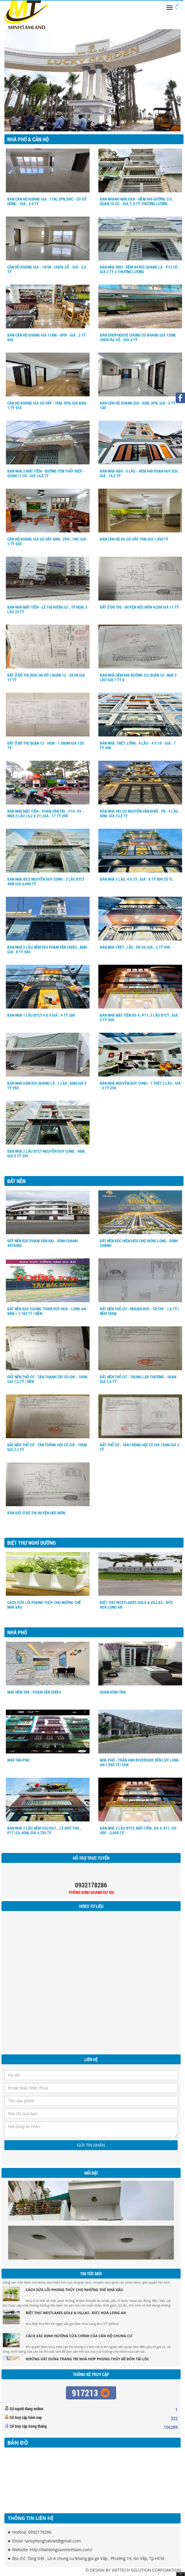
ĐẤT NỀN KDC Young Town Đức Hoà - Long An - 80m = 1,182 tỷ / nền (47, 1311)
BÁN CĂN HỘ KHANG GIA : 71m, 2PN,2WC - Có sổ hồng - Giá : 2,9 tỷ (46, 201)
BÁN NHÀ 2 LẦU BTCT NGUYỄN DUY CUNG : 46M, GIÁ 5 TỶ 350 (46, 1153)
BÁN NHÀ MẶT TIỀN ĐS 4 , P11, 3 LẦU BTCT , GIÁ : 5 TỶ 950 (140, 1017)
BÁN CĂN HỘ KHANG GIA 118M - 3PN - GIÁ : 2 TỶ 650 (46, 337)
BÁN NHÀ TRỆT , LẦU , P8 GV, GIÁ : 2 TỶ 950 (135, 947)
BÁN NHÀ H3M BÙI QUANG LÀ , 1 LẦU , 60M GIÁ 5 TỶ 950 (46, 1085)
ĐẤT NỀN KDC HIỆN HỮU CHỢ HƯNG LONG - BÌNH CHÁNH (139, 1243)
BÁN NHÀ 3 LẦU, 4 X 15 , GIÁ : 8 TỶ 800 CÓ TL (136, 879)
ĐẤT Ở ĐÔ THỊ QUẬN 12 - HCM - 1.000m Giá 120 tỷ (45, 745)
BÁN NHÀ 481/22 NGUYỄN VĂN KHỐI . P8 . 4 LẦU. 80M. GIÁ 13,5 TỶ (139, 813)
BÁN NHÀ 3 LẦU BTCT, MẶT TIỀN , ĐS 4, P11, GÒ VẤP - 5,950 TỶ (138, 1830)
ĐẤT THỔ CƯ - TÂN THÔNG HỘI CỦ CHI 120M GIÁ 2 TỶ (139, 1447)
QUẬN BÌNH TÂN (112, 1692)
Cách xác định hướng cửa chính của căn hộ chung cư (79, 2337)
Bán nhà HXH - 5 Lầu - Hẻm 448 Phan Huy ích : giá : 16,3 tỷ (139, 473)
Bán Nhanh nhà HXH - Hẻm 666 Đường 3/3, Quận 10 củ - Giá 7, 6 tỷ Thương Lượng (136, 201)
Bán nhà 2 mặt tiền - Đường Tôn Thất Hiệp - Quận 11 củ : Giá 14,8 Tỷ (46, 473)
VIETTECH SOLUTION (131, 2570)
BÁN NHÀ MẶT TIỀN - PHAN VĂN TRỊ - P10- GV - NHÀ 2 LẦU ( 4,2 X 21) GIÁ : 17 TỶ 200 (45, 813)
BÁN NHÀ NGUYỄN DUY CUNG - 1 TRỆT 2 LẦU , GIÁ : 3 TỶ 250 (140, 1085)
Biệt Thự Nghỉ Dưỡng (31, 1542)
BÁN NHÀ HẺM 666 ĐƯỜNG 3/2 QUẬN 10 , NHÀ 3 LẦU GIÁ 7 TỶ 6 (138, 677)
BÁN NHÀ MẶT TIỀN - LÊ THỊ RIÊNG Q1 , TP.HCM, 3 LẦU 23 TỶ (47, 609)
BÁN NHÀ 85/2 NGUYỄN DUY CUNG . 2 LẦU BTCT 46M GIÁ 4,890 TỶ (46, 881)
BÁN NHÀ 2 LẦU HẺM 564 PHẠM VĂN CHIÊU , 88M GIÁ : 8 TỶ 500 (47, 949)
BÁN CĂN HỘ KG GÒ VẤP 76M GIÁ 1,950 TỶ (134, 539)
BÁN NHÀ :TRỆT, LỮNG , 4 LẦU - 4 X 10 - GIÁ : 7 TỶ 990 (138, 745)
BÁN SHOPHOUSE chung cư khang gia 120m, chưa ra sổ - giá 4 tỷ (138, 337)
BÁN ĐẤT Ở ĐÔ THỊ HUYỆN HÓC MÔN (36, 1513)
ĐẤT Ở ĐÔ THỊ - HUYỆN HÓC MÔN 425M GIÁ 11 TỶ (139, 607)
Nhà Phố (17, 1632)
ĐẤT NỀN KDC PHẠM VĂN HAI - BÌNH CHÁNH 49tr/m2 (42, 1243)
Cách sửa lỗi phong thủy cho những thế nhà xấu (44, 1605)
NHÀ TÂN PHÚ (18, 1760)
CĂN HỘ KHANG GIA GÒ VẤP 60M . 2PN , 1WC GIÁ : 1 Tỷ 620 (47, 541)
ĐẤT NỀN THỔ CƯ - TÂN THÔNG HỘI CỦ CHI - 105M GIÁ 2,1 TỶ (47, 1447)
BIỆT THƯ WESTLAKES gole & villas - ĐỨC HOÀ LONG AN (136, 1605)
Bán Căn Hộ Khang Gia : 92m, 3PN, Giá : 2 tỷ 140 (137, 405)
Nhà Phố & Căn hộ (28, 139)
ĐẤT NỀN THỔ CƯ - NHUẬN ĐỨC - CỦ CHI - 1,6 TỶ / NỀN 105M (139, 1311)
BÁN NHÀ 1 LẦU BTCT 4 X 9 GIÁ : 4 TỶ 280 (41, 1015)
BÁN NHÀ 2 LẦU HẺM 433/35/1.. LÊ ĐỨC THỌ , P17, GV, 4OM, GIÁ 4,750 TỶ (44, 1830)
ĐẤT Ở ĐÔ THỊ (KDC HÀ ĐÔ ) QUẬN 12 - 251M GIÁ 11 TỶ (46, 677)
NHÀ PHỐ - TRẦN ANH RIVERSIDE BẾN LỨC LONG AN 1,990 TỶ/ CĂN (139, 1762)
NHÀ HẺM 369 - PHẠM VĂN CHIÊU (34, 1692)
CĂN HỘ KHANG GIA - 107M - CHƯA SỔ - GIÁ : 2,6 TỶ (46, 269)
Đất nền (16, 1181)
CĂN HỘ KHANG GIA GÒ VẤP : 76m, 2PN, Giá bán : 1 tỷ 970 (47, 405)
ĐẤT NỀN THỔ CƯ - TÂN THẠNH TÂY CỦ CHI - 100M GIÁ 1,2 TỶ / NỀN (47, 1379)
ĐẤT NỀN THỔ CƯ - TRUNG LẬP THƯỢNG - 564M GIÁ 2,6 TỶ (138, 1379)
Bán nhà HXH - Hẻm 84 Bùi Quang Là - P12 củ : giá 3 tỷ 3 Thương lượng (139, 269)
